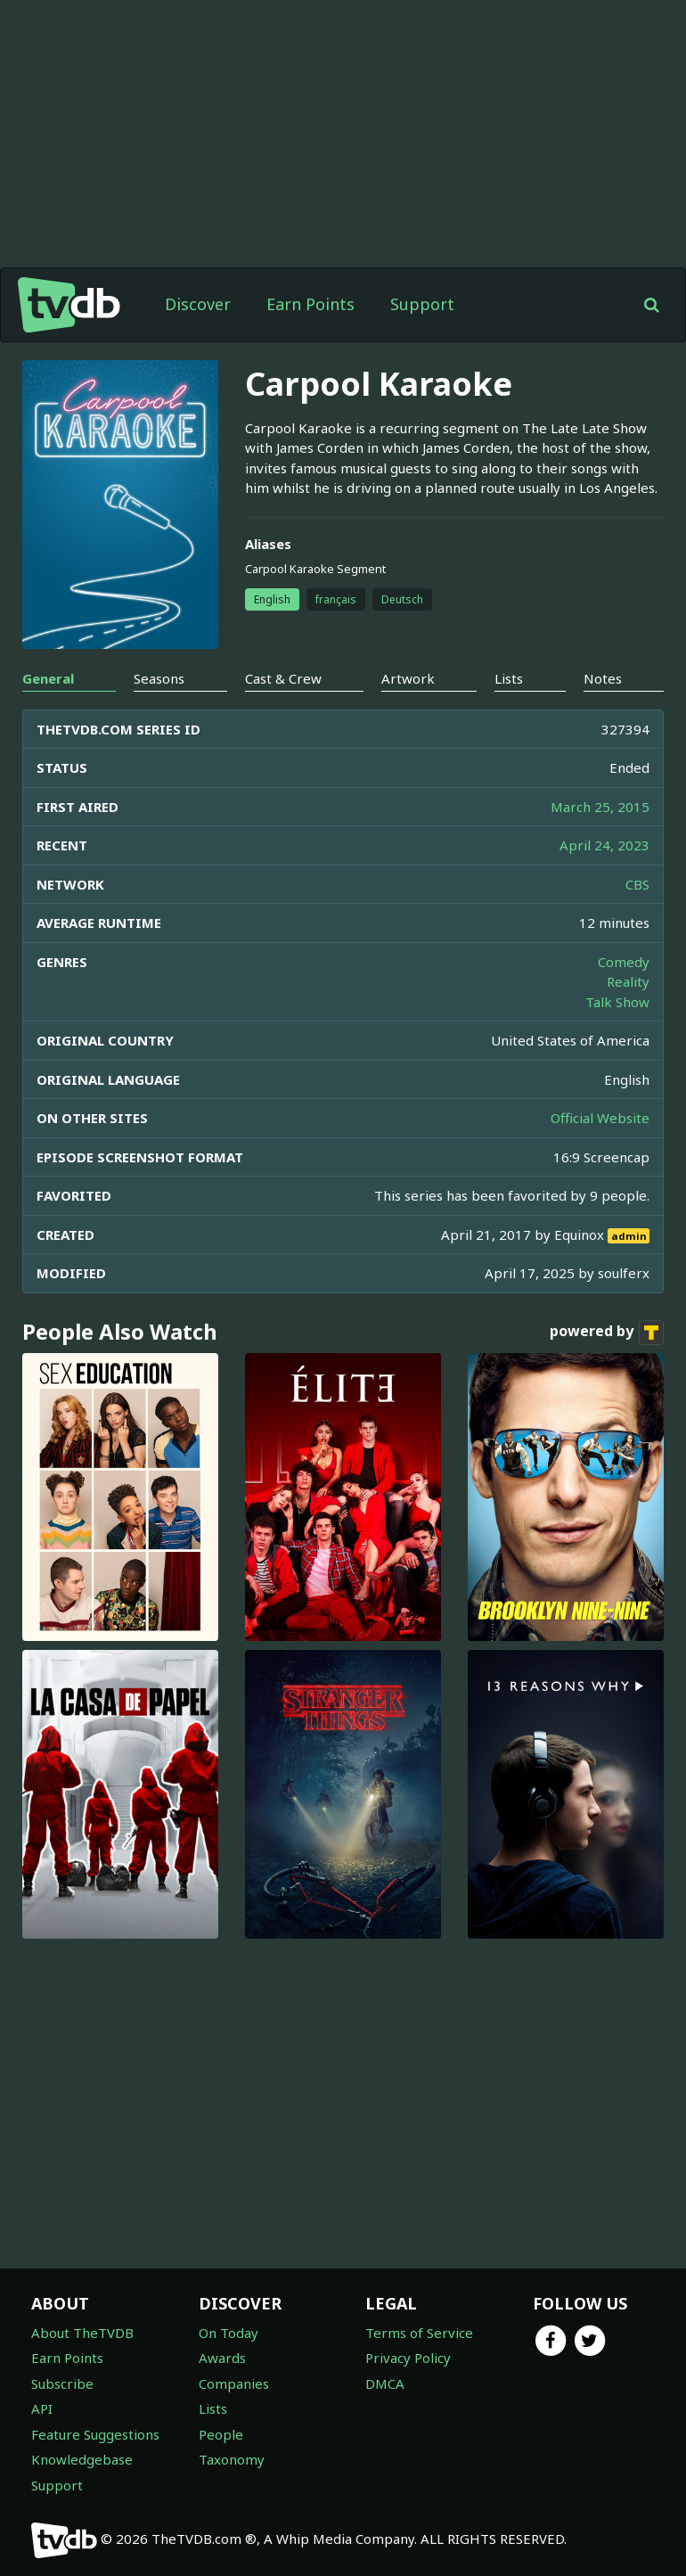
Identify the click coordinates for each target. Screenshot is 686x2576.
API (42, 2408)
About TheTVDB (82, 2333)
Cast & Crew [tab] (283, 678)
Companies (234, 2383)
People (221, 2434)
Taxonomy (232, 2459)
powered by (607, 1332)
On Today (228, 2333)
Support (422, 304)
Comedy (623, 962)
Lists (213, 2408)
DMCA (384, 2383)
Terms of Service (419, 2333)
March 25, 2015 (600, 807)
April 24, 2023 (604, 845)
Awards (222, 2358)
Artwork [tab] (408, 678)
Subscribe (62, 2383)
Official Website (600, 1118)
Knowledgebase (82, 2459)
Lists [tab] (508, 678)
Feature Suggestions (95, 2434)
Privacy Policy (408, 2358)
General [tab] (48, 678)
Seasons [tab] (159, 678)
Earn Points (310, 304)
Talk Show (617, 1002)
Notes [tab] (603, 678)
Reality (628, 981)
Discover (198, 304)
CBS (637, 884)
